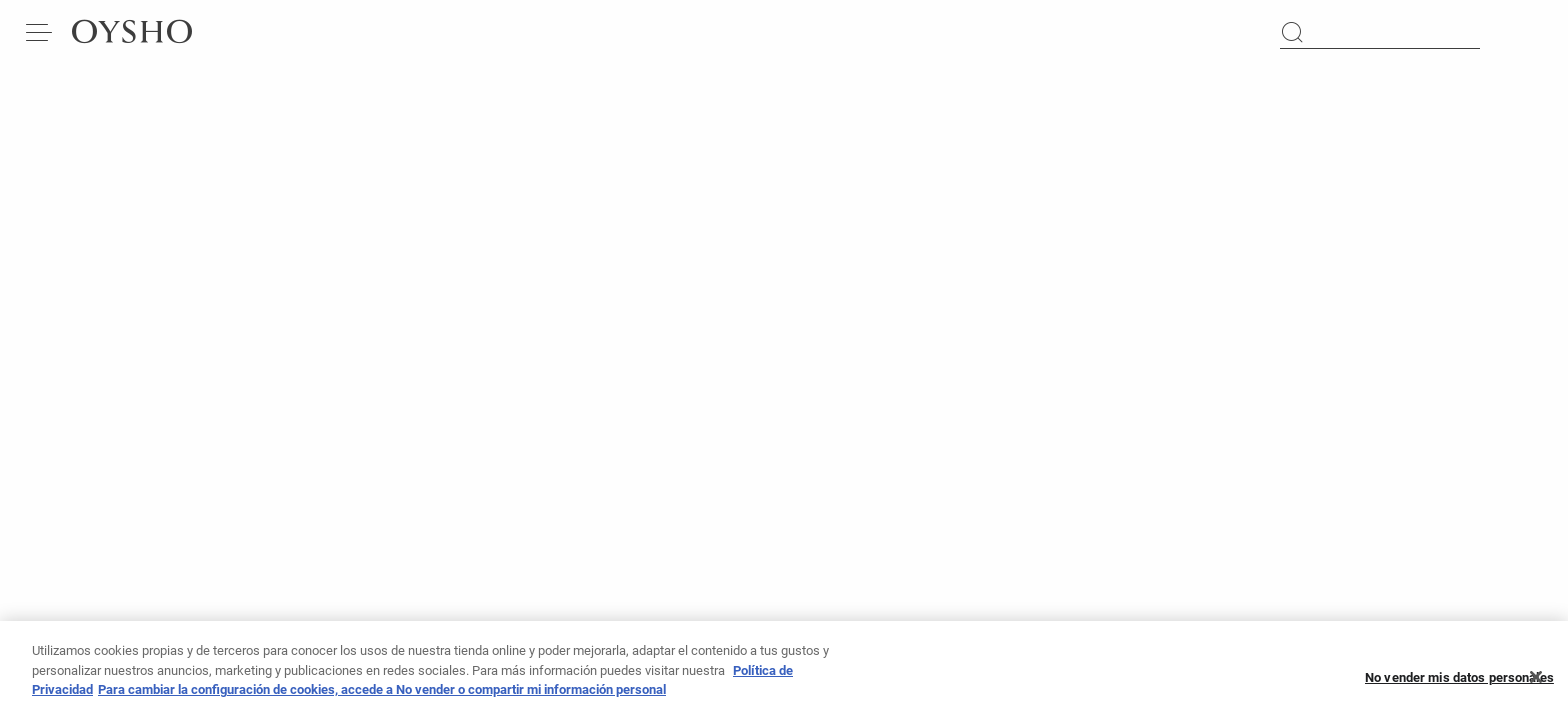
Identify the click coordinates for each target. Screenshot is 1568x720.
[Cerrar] (1536, 683)
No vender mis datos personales (1459, 683)
